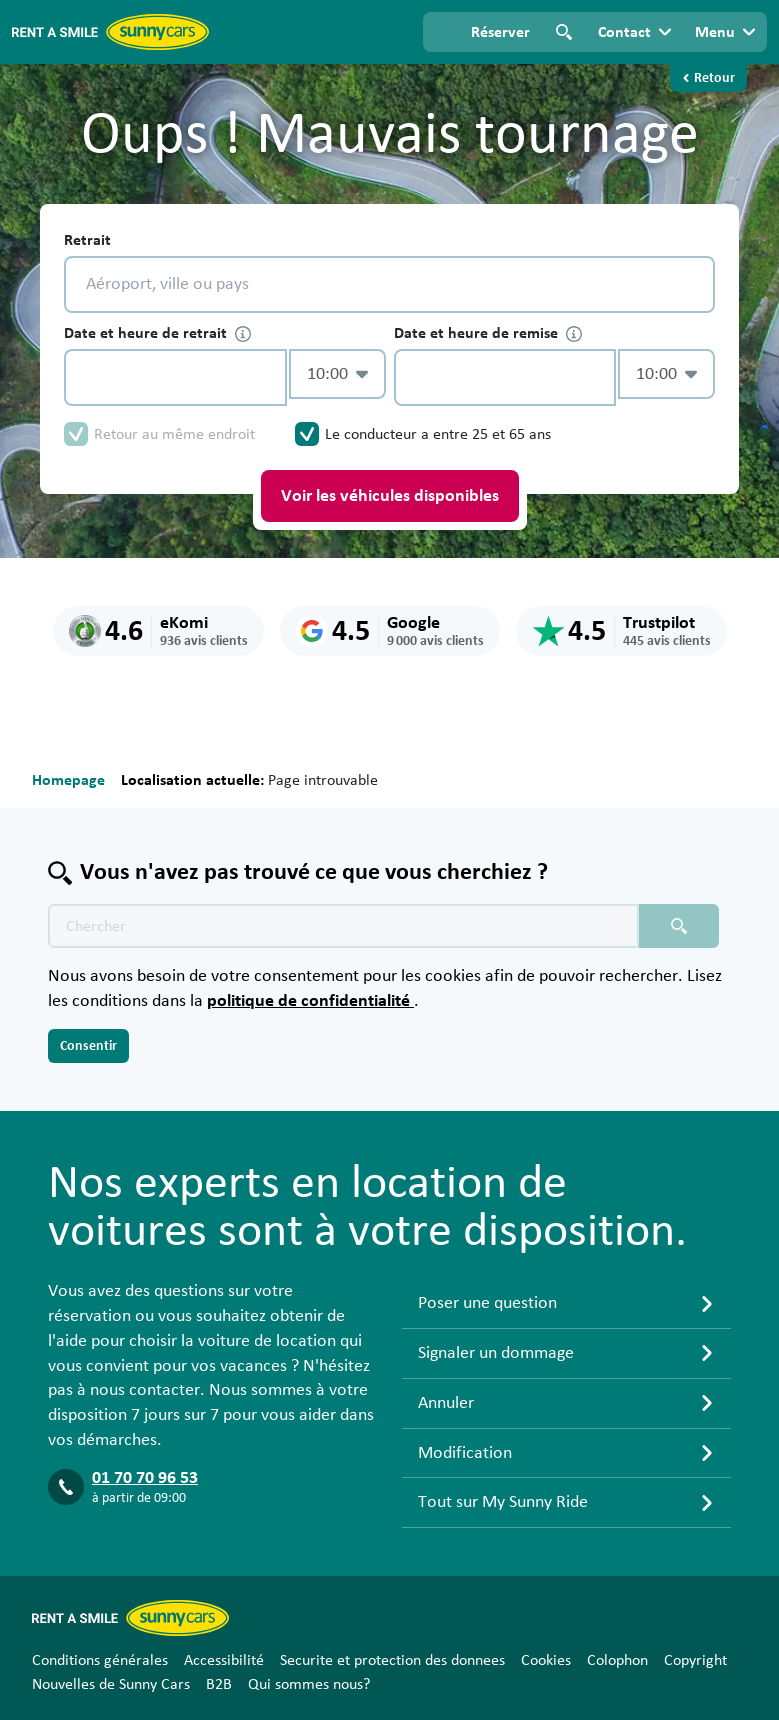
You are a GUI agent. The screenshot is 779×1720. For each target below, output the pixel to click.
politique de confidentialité (310, 1001)
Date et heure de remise (488, 333)
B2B (219, 1684)
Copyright (695, 1660)
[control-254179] (175, 377)
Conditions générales (100, 1660)
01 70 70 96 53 (145, 1478)
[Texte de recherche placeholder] (343, 926)
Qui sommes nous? (309, 1684)
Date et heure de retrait (157, 333)
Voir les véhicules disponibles (390, 496)
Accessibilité (224, 1660)
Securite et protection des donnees (392, 1660)
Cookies (546, 1660)
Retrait (87, 240)
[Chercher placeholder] (679, 926)
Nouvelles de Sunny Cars (111, 1684)
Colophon (617, 1660)
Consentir (88, 1046)
